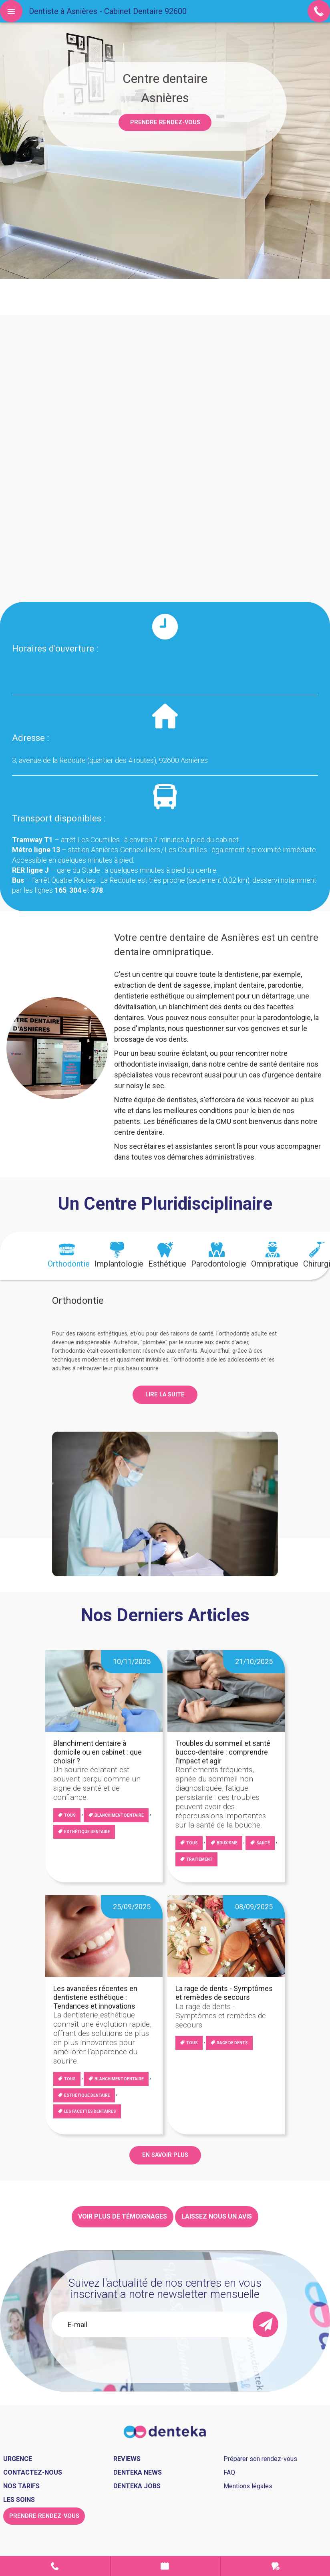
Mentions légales (247, 2486)
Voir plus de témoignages (122, 2216)
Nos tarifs (21, 2486)
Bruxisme (227, 1843)
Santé (263, 1843)
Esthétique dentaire (87, 1832)
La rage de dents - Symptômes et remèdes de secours (224, 1992)
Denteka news (137, 2472)
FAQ (229, 2472)
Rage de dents (232, 2043)
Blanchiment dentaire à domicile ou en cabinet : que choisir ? (97, 1752)
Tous (70, 1815)
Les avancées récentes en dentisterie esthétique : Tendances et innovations (95, 1997)
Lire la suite (165, 1394)
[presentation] (69, 1256)
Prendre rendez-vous (165, 122)
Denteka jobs (137, 2486)
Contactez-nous (32, 2472)
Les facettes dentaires (90, 2111)
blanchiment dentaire (119, 1815)
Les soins (19, 2499)
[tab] (69, 1256)
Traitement (199, 1859)
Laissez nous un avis (216, 2216)
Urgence (275, 2566)
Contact (55, 2566)
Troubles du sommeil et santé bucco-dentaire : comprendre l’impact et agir (222, 1752)
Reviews (127, 2459)
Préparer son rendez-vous (260, 2459)
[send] (265, 2324)
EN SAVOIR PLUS (165, 2155)
